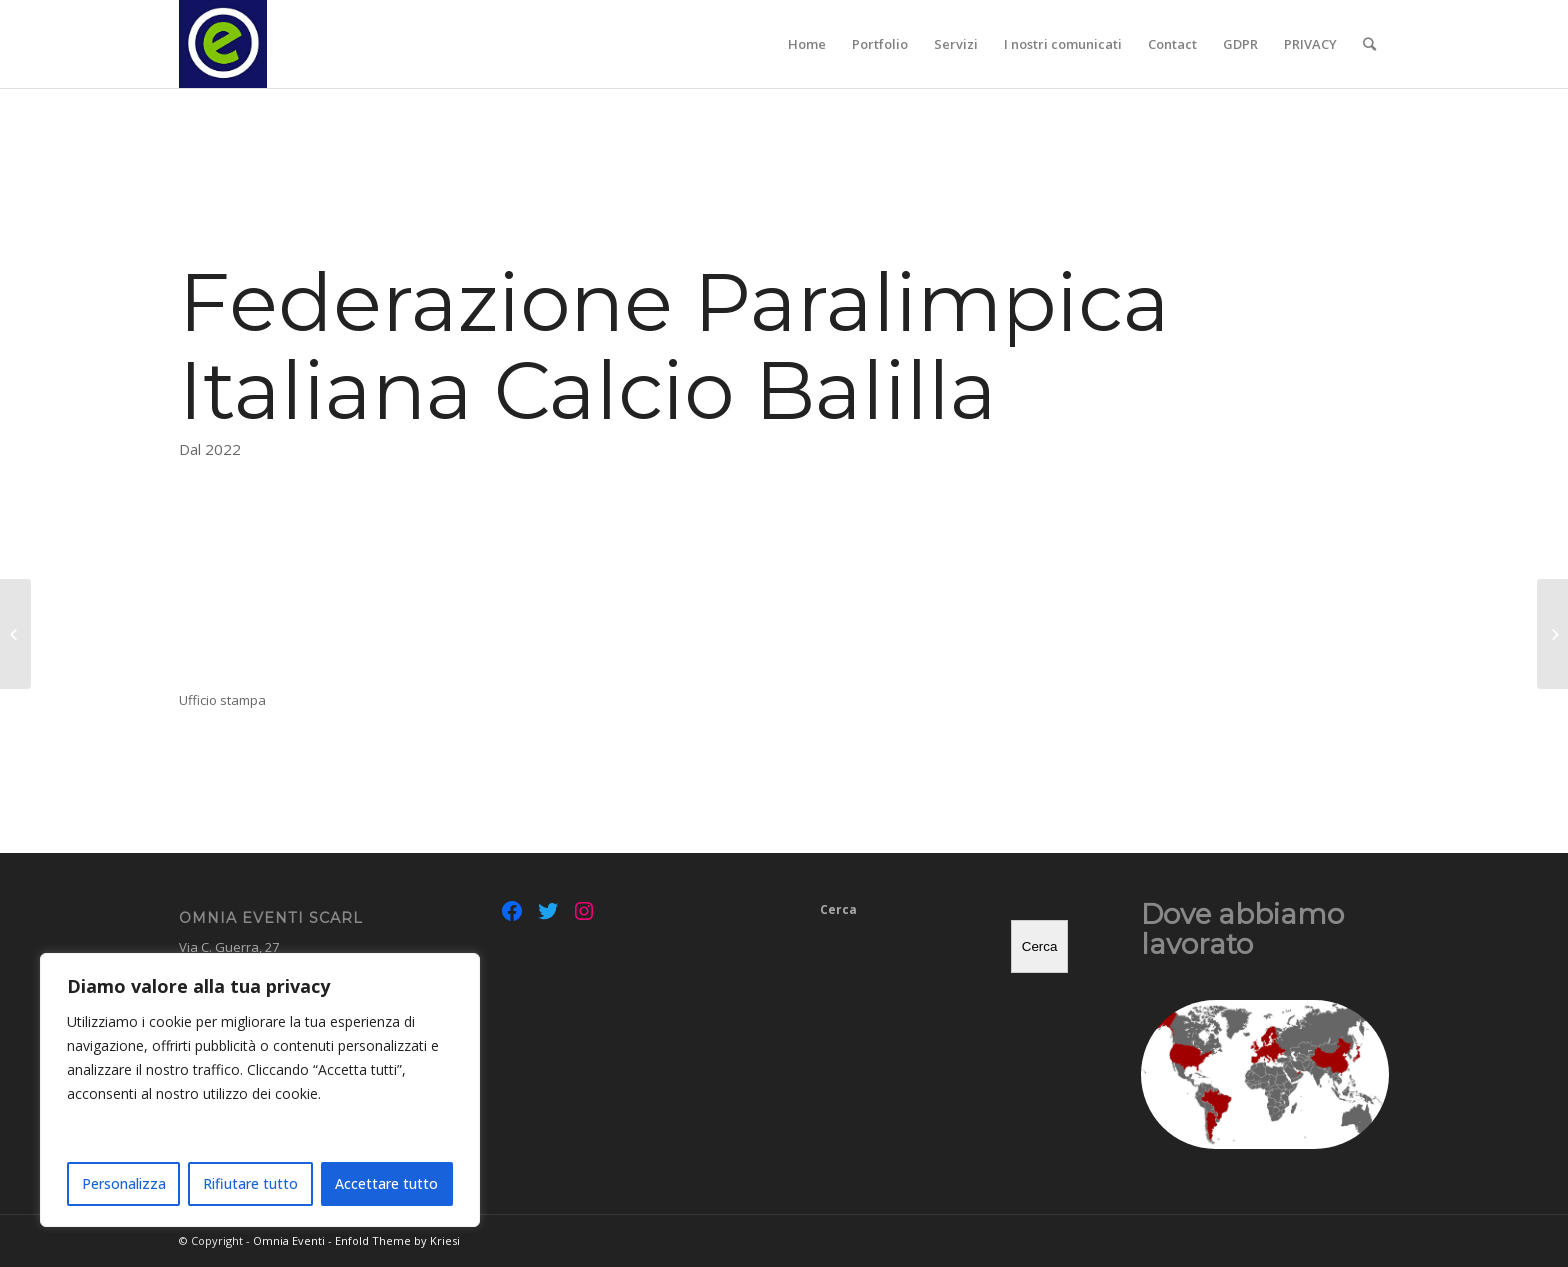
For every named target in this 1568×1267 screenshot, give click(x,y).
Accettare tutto (386, 1183)
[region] (260, 1090)
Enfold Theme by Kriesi (397, 1240)
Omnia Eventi (289, 1240)
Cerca (838, 909)
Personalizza (124, 1183)
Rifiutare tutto (250, 1183)
